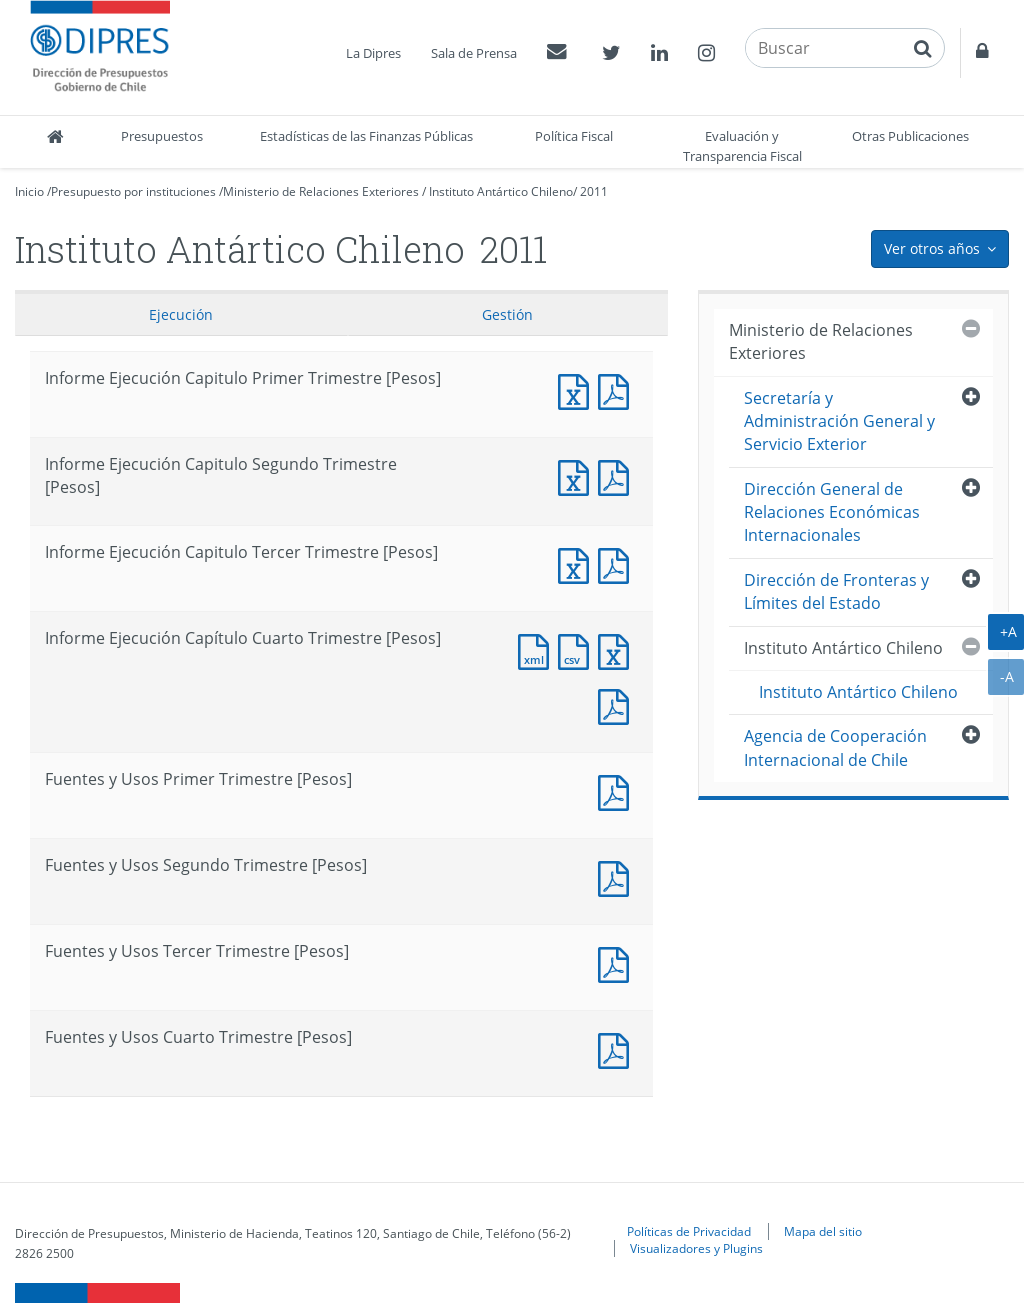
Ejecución (181, 314)
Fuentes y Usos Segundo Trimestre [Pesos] (618, 876)
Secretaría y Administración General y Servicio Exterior (839, 421)
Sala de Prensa (474, 53)
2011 (594, 191)
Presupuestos (162, 136)
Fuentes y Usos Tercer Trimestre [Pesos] (618, 962)
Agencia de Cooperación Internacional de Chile (835, 747)
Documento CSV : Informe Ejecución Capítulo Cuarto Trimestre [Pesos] (578, 649)
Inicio (29, 191)
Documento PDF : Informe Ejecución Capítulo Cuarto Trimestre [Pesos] (618, 704)
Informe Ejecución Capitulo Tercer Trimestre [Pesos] (578, 563)
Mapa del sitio (823, 1231)
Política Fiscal (574, 136)
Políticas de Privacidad (689, 1231)
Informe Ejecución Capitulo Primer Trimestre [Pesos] (578, 389)
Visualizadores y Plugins (696, 1248)
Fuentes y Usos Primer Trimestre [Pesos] (618, 790)
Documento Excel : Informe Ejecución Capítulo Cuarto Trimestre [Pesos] (618, 649)
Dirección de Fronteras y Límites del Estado (836, 591)
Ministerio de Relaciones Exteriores (321, 191)
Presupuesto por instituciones (133, 191)
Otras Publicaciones (910, 136)
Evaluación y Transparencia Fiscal (742, 146)
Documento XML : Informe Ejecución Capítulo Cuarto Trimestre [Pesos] (538, 649)
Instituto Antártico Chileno (501, 191)
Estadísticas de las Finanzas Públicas (366, 136)
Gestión (507, 314)
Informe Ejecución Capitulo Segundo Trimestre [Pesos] (578, 475)
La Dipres (373, 53)
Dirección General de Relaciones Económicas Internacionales (832, 512)
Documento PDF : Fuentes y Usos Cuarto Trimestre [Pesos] (618, 1048)
